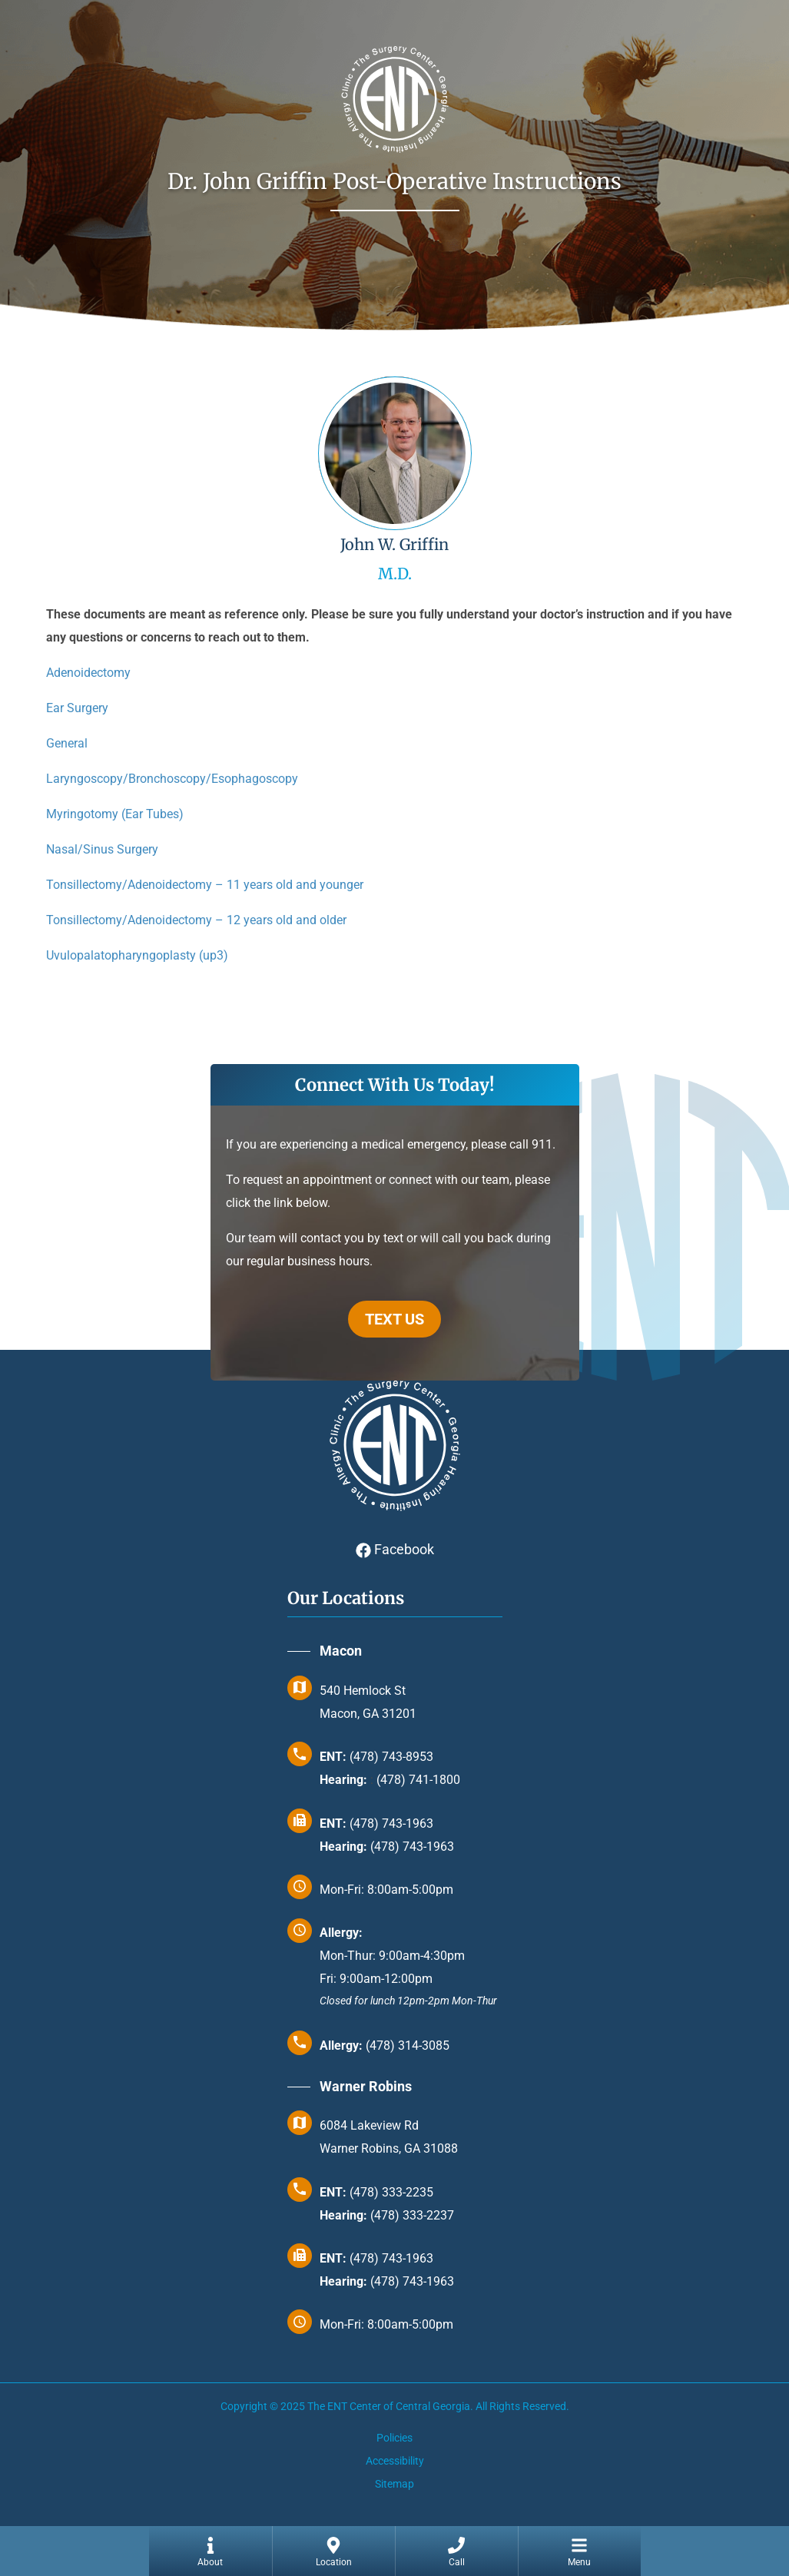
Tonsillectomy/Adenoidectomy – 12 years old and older (196, 920)
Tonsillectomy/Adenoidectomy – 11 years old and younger (204, 884)
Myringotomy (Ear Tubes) (115, 814)
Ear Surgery (77, 708)
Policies (394, 2438)
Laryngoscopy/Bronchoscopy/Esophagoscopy (172, 778)
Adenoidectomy (88, 672)
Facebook (395, 1549)
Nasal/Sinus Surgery (102, 849)
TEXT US (394, 1319)
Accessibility (395, 2461)
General (67, 743)
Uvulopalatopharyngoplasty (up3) (137, 955)
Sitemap (394, 2484)
